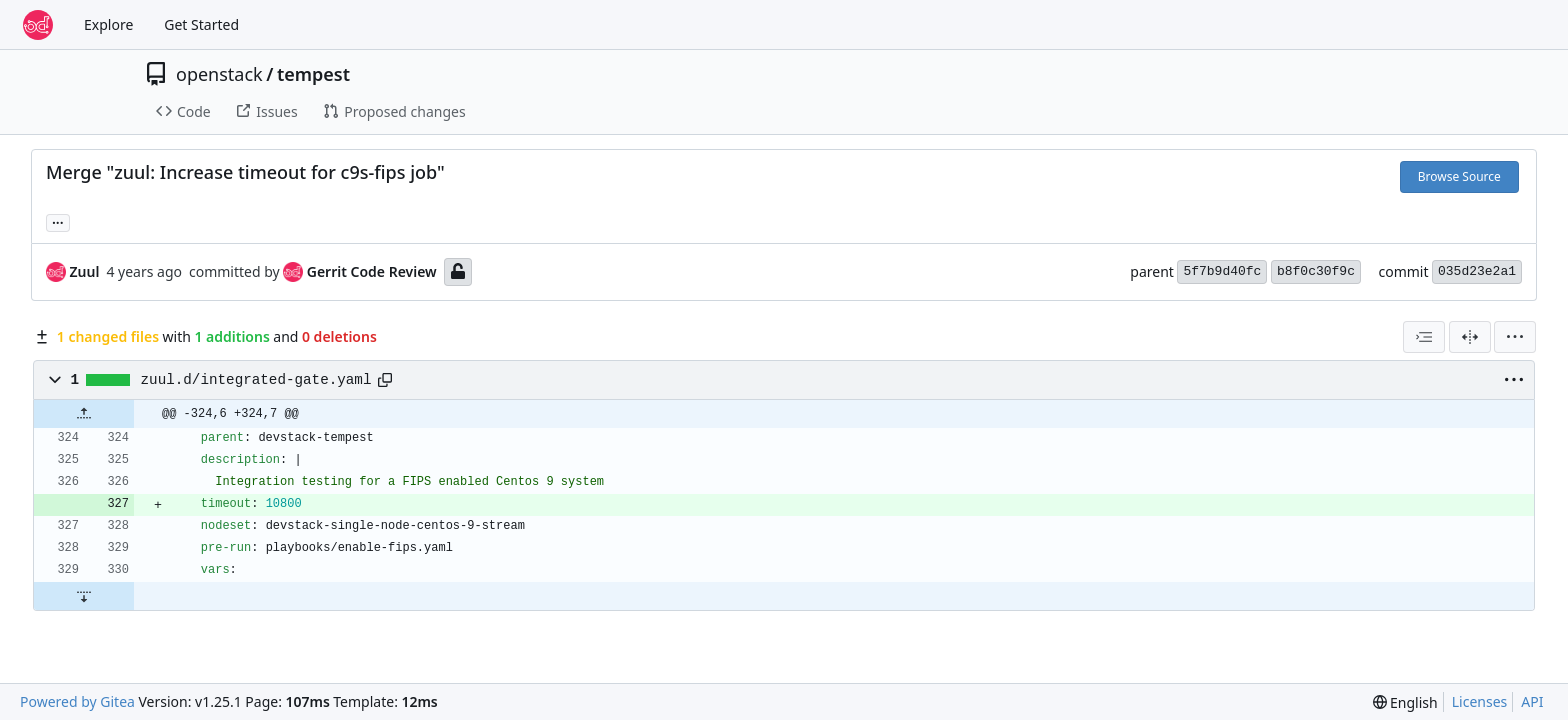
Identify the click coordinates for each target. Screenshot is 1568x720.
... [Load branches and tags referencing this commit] (58, 221)
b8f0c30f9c (1316, 271)
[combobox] (1424, 337)
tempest (313, 74)
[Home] (38, 25)
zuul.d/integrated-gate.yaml (256, 380)
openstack (219, 74)
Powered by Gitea (77, 701)
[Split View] (1470, 337)
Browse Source (1459, 176)
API (1532, 701)
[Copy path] (385, 380)
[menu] (1515, 337)
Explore (108, 24)
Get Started (201, 24)
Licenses (1480, 701)
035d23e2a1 (1477, 271)
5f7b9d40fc (1222, 271)
